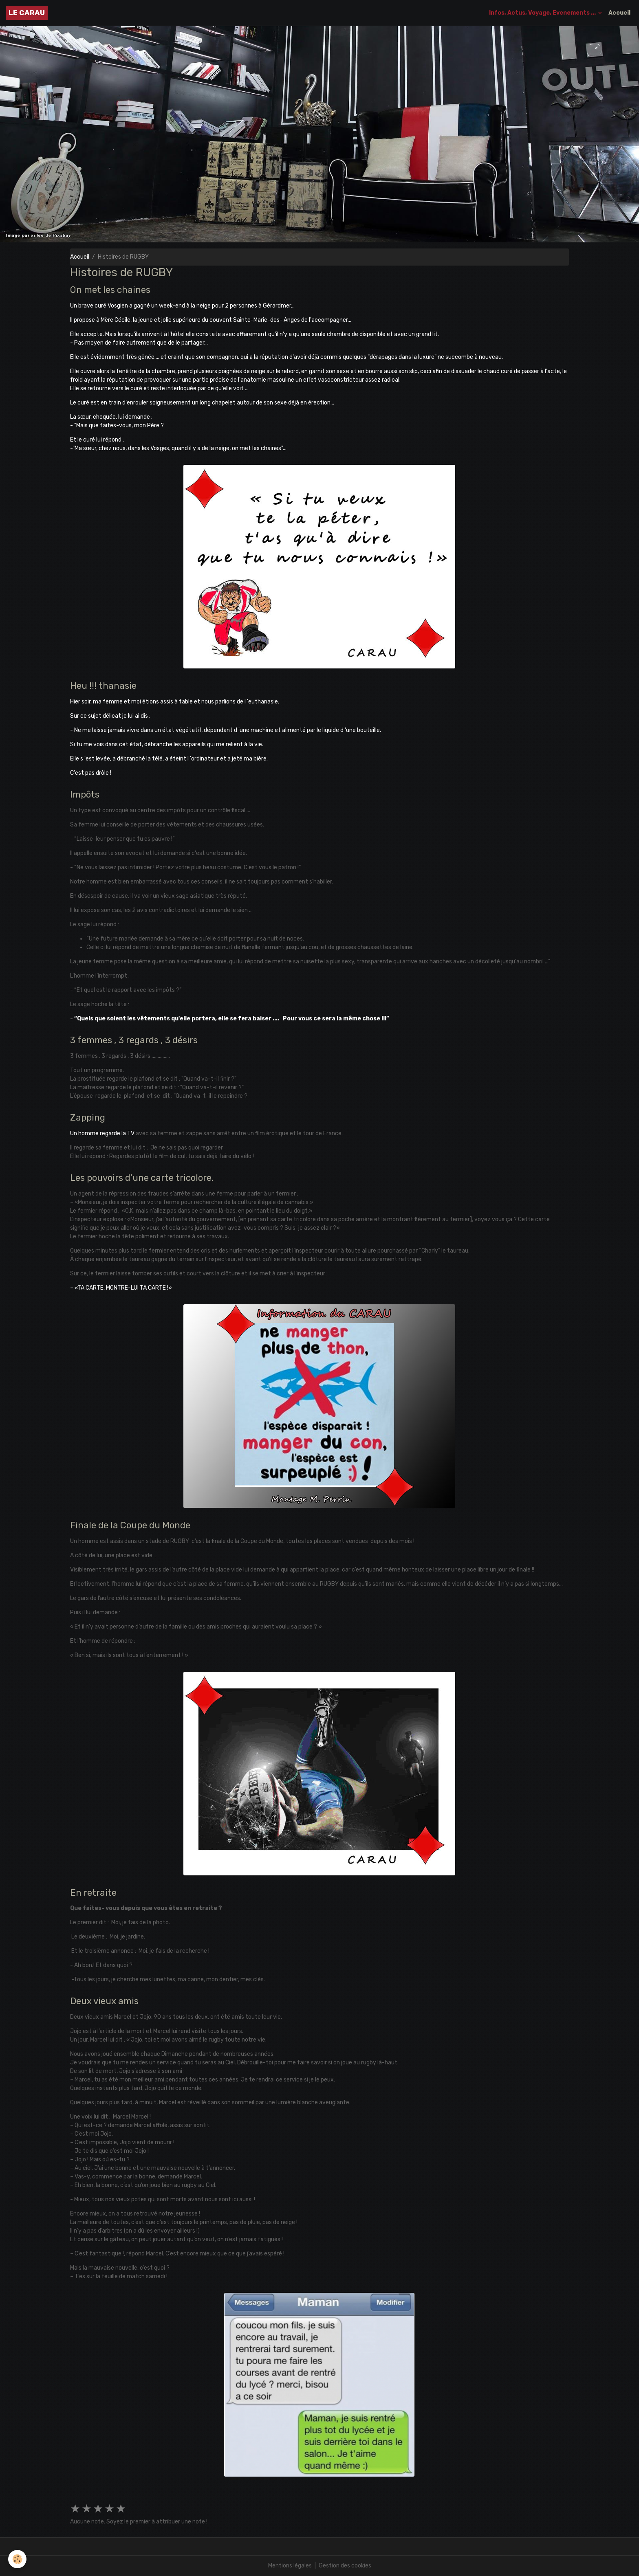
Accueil (619, 12)
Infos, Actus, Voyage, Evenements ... (543, 12)
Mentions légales (290, 2565)
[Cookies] (17, 2559)
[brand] (27, 13)
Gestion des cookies (345, 2565)
